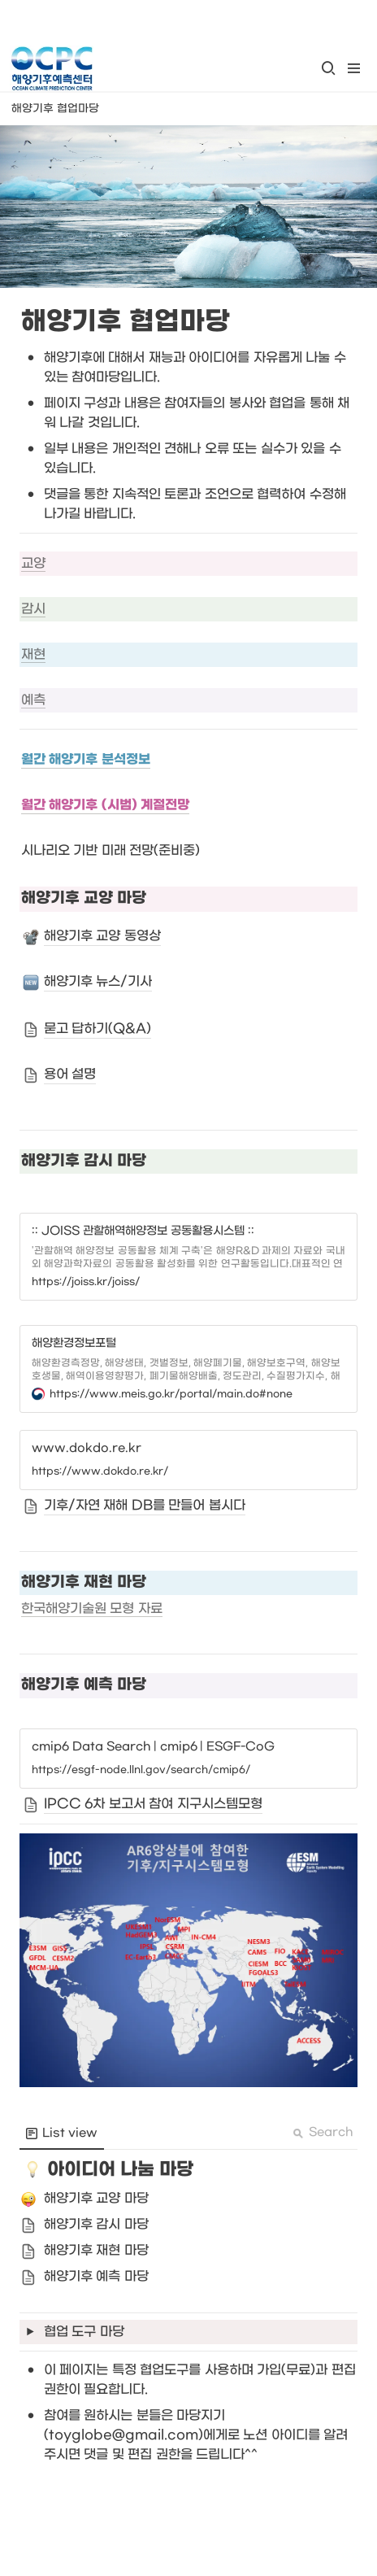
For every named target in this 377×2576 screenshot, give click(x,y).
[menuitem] (62, 2133)
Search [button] (322, 2132)
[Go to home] (51, 68)
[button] (328, 68)
